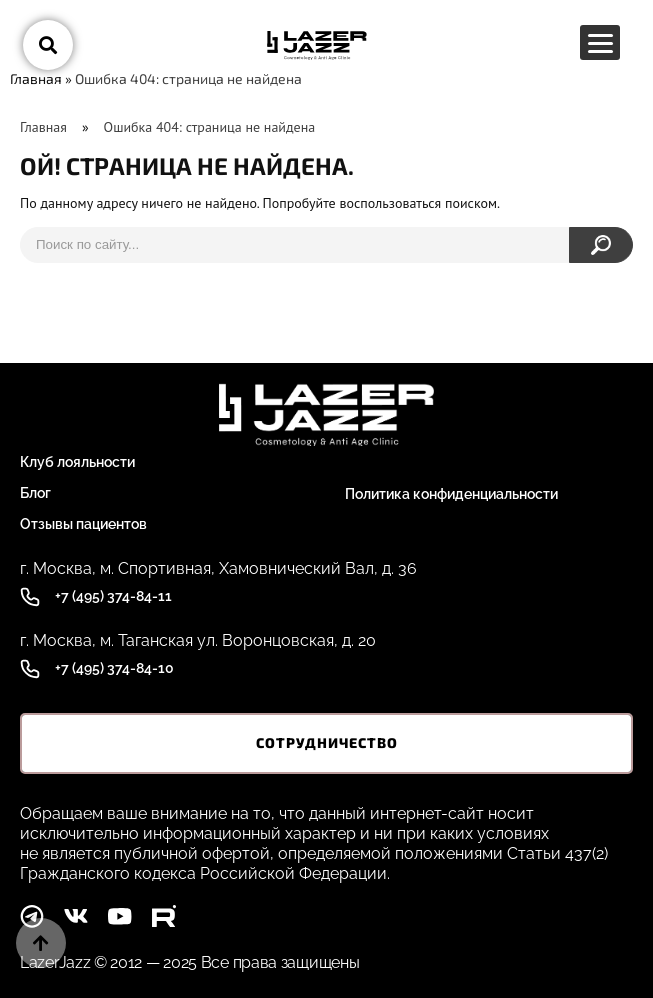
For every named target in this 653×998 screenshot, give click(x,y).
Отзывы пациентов (83, 524)
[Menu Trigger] (600, 42)
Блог (35, 493)
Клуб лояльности (77, 462)
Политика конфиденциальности (451, 494)
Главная (36, 78)
